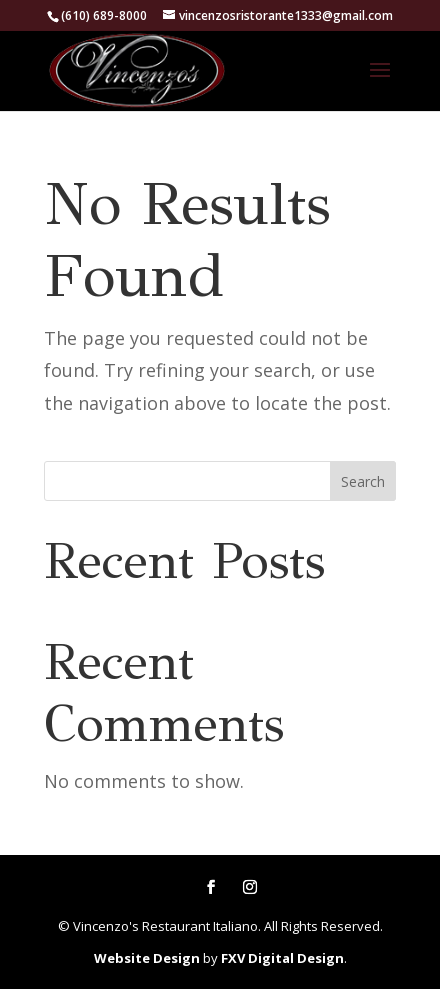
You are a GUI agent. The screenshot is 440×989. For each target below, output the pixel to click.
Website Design (147, 958)
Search (363, 481)
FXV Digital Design (282, 958)
